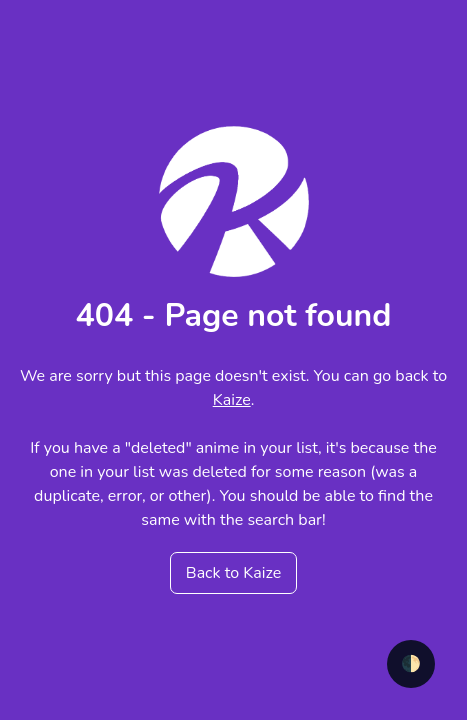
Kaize (232, 400)
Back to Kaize (233, 573)
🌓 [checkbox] (411, 664)
